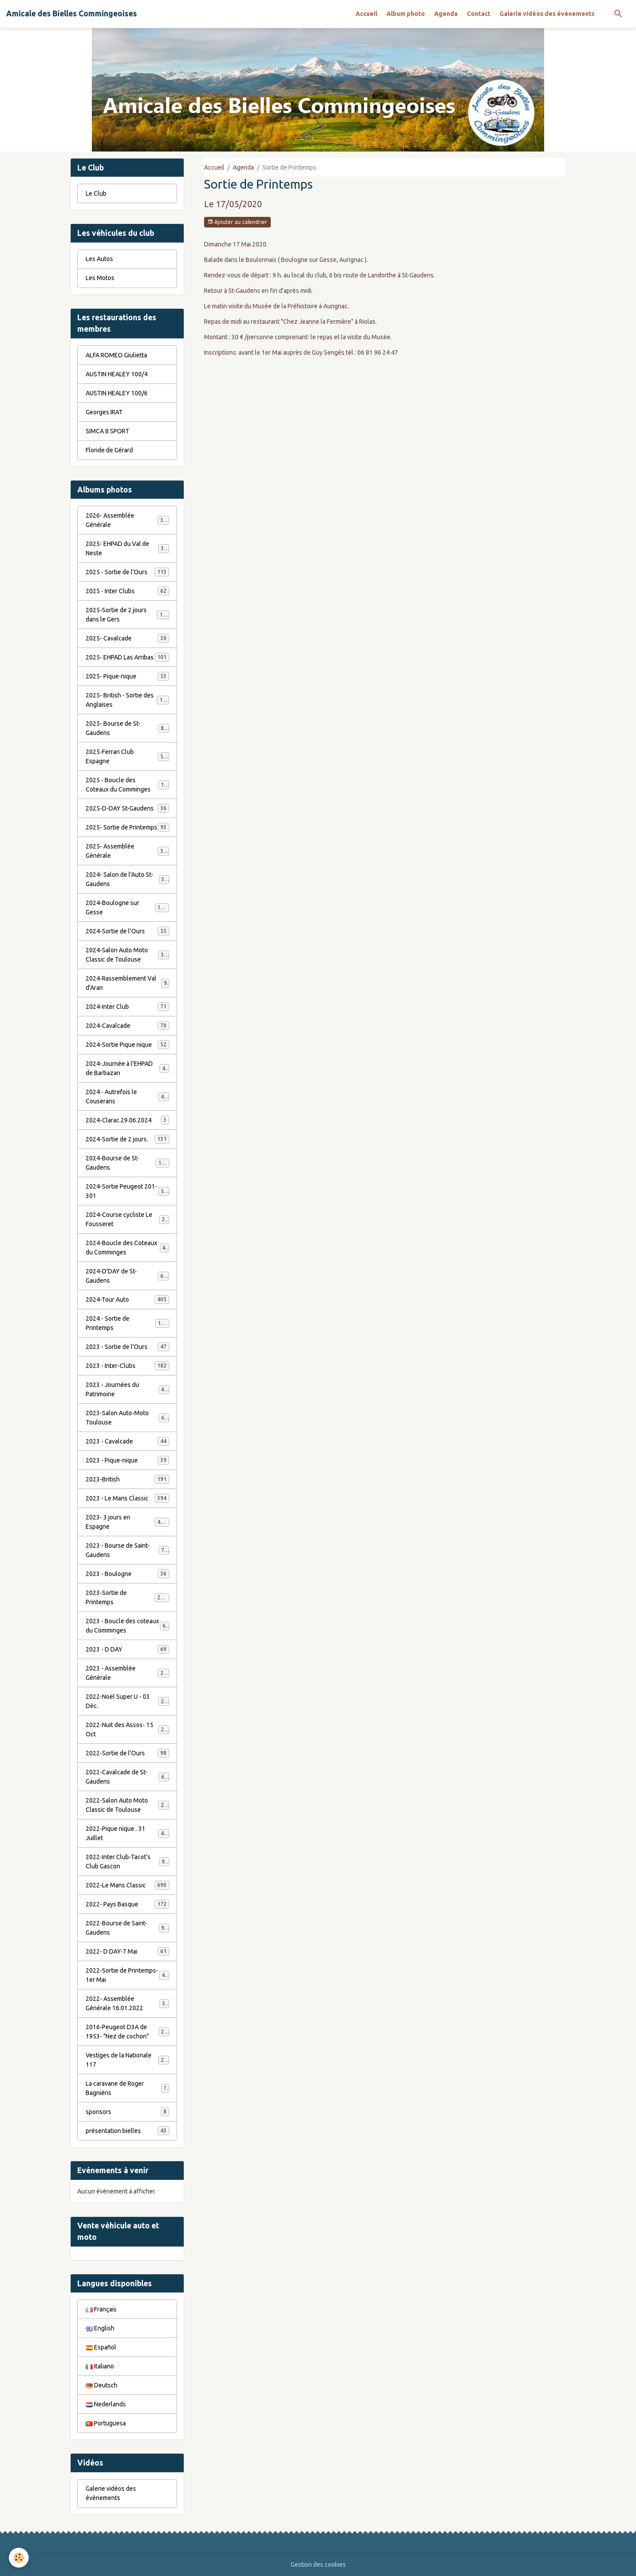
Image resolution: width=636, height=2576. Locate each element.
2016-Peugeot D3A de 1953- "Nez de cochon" (128, 2031)
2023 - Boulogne (127, 1573)
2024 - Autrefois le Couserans (127, 1096)
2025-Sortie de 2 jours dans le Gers (127, 614)
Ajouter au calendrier (237, 222)
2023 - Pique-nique (127, 1460)
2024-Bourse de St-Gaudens (127, 1163)
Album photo (405, 13)
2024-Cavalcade (127, 1025)
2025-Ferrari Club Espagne (127, 756)
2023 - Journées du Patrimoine (127, 1389)
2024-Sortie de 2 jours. (127, 1139)
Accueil (366, 13)
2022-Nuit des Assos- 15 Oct (127, 1729)
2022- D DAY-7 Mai (127, 1951)
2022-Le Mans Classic (127, 1885)
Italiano (100, 2366)
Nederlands (106, 2404)
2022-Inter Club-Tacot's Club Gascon (127, 1861)
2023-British (127, 1479)
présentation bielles (127, 2130)
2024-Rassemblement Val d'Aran (127, 983)
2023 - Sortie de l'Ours (127, 1346)
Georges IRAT (104, 412)
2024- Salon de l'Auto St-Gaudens (127, 879)
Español (101, 2347)
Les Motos (100, 277)
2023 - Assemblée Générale (127, 1673)
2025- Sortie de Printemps (127, 827)
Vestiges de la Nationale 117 (127, 2060)
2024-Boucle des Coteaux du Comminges (127, 1247)
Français (101, 2309)
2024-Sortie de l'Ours (127, 931)
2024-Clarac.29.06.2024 (127, 1120)
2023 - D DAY (127, 1649)
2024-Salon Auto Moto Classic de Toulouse (128, 955)
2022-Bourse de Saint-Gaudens (127, 1928)
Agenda (446, 13)
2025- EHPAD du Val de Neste (127, 548)
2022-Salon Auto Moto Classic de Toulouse (128, 1805)
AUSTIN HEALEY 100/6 (117, 393)
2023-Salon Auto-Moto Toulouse (127, 1417)
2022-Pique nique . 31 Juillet (127, 1833)
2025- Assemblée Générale (127, 851)
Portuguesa (106, 2423)
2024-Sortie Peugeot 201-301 (127, 1191)
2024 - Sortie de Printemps (127, 1323)
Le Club (96, 193)
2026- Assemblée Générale (127, 520)
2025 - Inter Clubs (127, 591)
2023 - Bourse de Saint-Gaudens (127, 1550)
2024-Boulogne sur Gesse (127, 907)
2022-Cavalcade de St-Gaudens (127, 1777)
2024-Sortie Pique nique (127, 1044)
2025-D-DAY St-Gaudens (127, 808)
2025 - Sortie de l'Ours (127, 572)
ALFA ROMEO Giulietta (116, 355)
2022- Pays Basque (127, 1904)
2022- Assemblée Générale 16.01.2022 (127, 2003)
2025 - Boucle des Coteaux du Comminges (128, 785)
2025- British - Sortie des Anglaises (127, 700)
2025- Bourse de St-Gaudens (127, 728)
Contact (478, 13)
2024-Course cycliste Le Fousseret (127, 1219)
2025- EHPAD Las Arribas (127, 657)
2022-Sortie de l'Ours (127, 1753)
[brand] (71, 13)
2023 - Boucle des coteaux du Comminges (127, 1626)
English (100, 2328)
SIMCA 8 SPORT (107, 431)
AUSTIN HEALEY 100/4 (117, 374)
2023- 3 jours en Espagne (127, 1522)
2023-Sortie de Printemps (127, 1597)
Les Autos (99, 258)
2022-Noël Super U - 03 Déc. (127, 1701)
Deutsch (101, 2385)
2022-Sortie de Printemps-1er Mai (127, 1975)
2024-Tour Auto (127, 1299)
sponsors (127, 2111)
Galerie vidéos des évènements (547, 13)
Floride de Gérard (109, 450)
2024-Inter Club (127, 1006)
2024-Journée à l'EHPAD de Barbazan (127, 1068)
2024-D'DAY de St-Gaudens (127, 1276)
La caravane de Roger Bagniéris (127, 2088)
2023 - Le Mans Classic (127, 1498)
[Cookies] (19, 2558)
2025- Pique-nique (127, 676)
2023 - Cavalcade (127, 1441)
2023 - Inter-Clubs (127, 1365)
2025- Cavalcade (127, 638)
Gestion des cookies (318, 2564)
